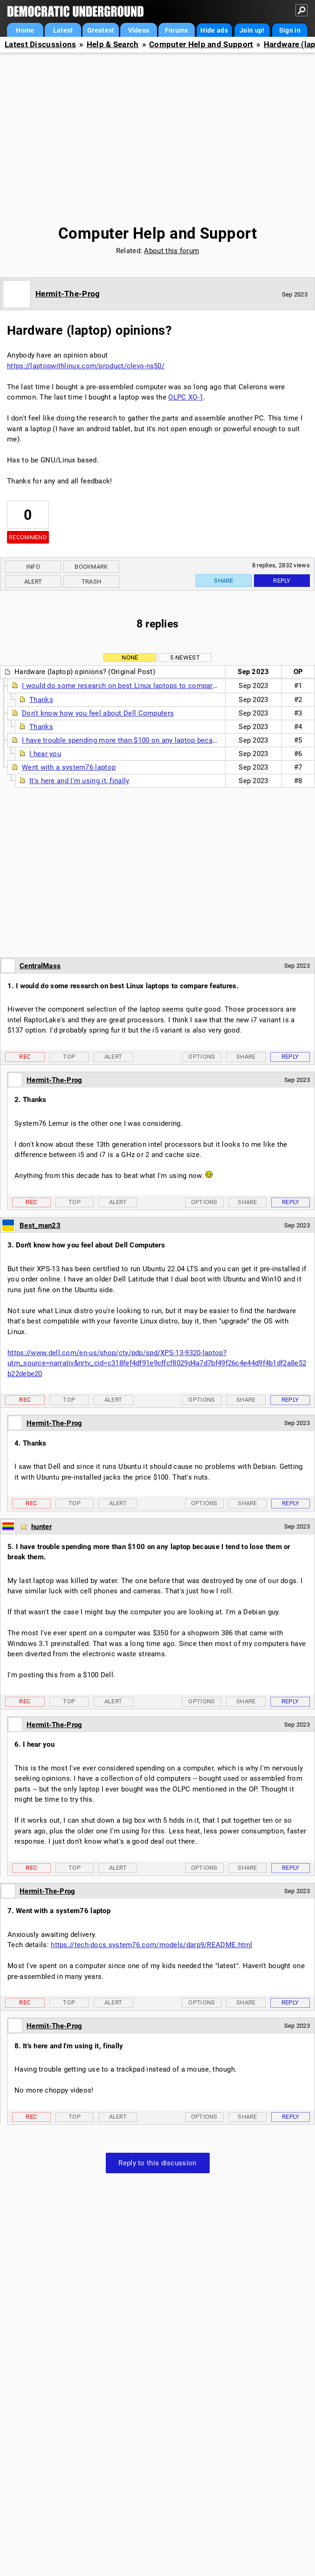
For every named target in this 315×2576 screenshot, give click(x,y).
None (130, 657)
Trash (92, 581)
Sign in (290, 30)
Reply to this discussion (157, 2163)
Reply (282, 580)
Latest (63, 30)
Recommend (28, 537)
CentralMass (40, 966)
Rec (24, 1056)
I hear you (45, 754)
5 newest (184, 657)
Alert (33, 581)
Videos (139, 30)
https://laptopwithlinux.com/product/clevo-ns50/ (85, 366)
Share (223, 580)
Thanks (41, 700)
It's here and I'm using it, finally (79, 781)
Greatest (100, 30)
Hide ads (213, 30)
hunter (41, 1526)
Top (69, 1056)
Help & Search (113, 44)
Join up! (252, 30)
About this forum (171, 251)
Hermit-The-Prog (67, 293)
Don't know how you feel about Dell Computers (98, 713)
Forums (176, 30)
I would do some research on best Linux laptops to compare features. (134, 686)
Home (25, 30)
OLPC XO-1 (185, 397)
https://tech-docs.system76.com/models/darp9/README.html (152, 1945)
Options (201, 1056)
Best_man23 (40, 1225)
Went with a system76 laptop (69, 767)
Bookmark (91, 566)
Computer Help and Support (201, 44)
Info (33, 566)
